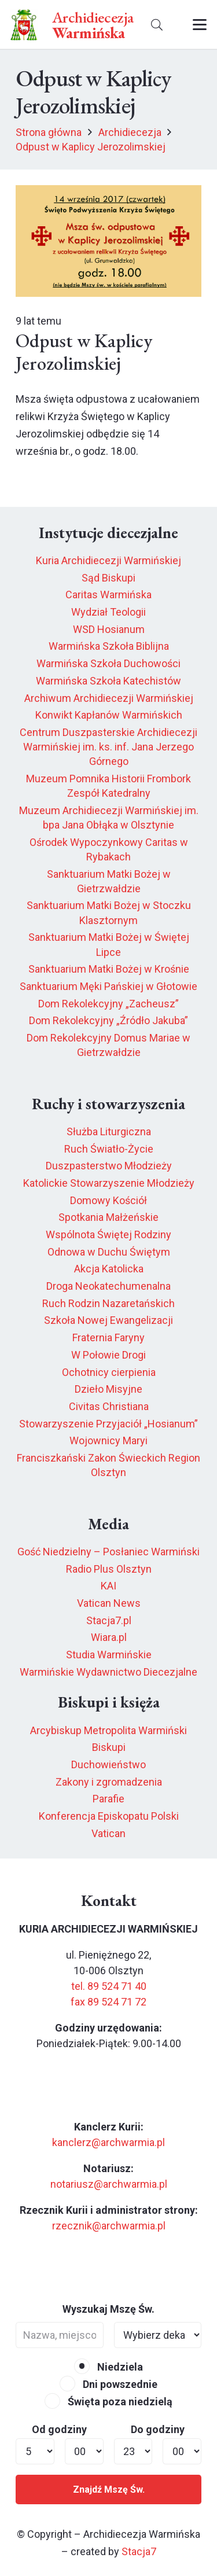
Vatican (108, 1833)
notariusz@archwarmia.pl (108, 2184)
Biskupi (109, 1747)
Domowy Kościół (108, 1200)
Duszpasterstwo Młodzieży (109, 1166)
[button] (157, 24)
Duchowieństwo (108, 1764)
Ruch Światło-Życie (108, 1149)
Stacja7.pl (108, 1620)
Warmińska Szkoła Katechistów (108, 681)
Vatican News (109, 1603)
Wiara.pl (109, 1637)
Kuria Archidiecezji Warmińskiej (108, 560)
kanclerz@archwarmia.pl (108, 2142)
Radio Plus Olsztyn (109, 1569)
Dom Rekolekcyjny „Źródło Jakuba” (108, 1020)
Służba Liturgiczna (109, 1131)
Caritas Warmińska (108, 594)
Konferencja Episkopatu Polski (109, 1816)
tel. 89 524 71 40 (108, 1986)
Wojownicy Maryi (108, 1440)
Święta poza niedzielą (108, 2401)
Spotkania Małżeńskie (108, 1217)
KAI (108, 1586)
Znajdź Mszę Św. (109, 2489)
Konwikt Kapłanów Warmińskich (108, 715)
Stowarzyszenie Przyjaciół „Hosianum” (108, 1424)
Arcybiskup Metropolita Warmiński (108, 1730)
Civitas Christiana (109, 1406)
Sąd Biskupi (108, 578)
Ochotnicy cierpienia (109, 1372)
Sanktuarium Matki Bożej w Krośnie (108, 969)
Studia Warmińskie (109, 1654)
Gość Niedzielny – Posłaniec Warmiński (108, 1551)
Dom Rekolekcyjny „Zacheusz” (108, 1004)
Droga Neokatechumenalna (108, 1286)
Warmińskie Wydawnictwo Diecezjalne (108, 1672)
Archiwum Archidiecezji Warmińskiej (108, 698)
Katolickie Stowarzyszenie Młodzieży (108, 1183)
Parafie (108, 1799)
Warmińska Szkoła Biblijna (109, 646)
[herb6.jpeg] (24, 25)
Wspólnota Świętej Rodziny (108, 1234)
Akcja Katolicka (109, 1269)
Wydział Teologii (108, 612)
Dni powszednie (108, 2384)
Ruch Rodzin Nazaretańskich (108, 1303)
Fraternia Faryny (108, 1337)
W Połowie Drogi (108, 1355)
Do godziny (158, 2429)
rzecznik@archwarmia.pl (108, 2226)
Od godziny (59, 2429)
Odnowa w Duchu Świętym (108, 1252)
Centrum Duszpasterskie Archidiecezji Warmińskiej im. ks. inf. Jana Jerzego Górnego (108, 746)
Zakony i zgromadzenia (109, 1782)
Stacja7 (139, 2551)
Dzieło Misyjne (108, 1389)
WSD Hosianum (109, 629)
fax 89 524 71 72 (108, 2002)
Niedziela (108, 2367)
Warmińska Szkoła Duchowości (108, 663)
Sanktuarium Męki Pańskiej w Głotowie (108, 986)
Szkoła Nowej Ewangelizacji (108, 1320)
